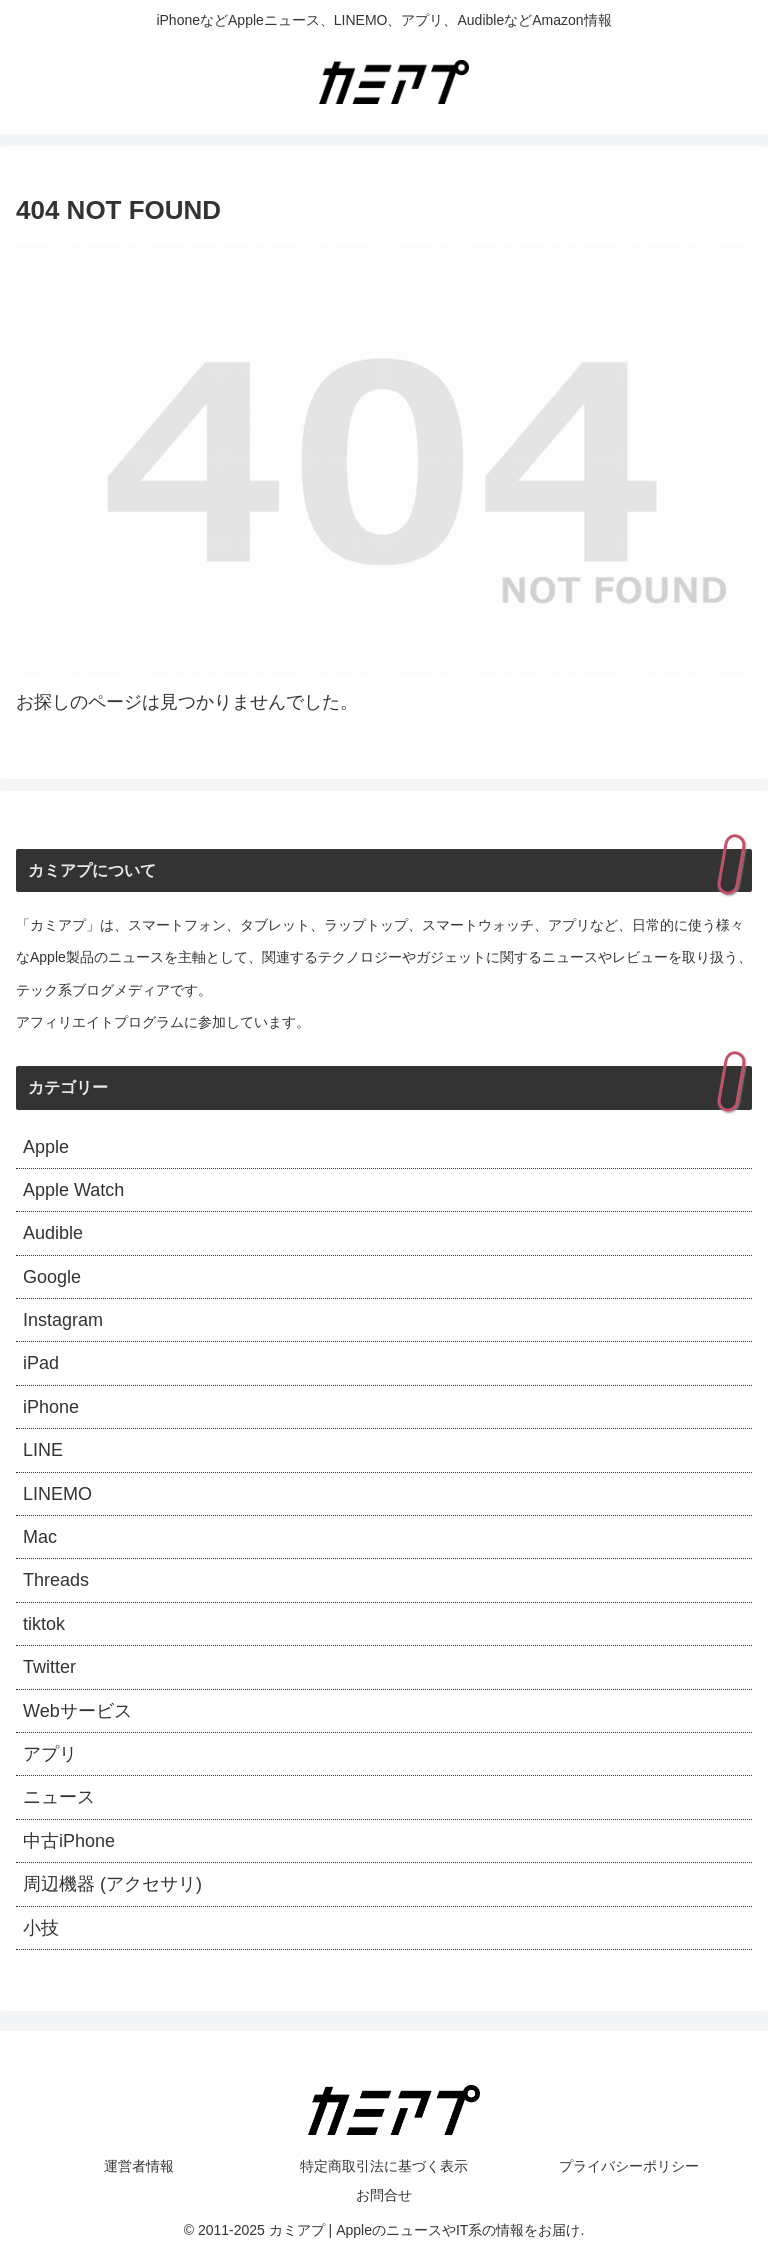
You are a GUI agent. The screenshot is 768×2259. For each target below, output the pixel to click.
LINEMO (57, 1494)
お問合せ (384, 2195)
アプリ (50, 1754)
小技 (41, 1928)
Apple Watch (73, 1190)
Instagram (63, 1320)
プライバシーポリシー (629, 2166)
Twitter (49, 1667)
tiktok (44, 1624)
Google (52, 1277)
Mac (40, 1537)
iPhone (51, 1407)
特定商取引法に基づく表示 (384, 2166)
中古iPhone (69, 1841)
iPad (41, 1363)
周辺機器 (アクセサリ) (112, 1884)
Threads (56, 1580)
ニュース (59, 1797)
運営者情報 (139, 2166)
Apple (46, 1147)
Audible (53, 1233)
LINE (43, 1450)
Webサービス (77, 1711)
